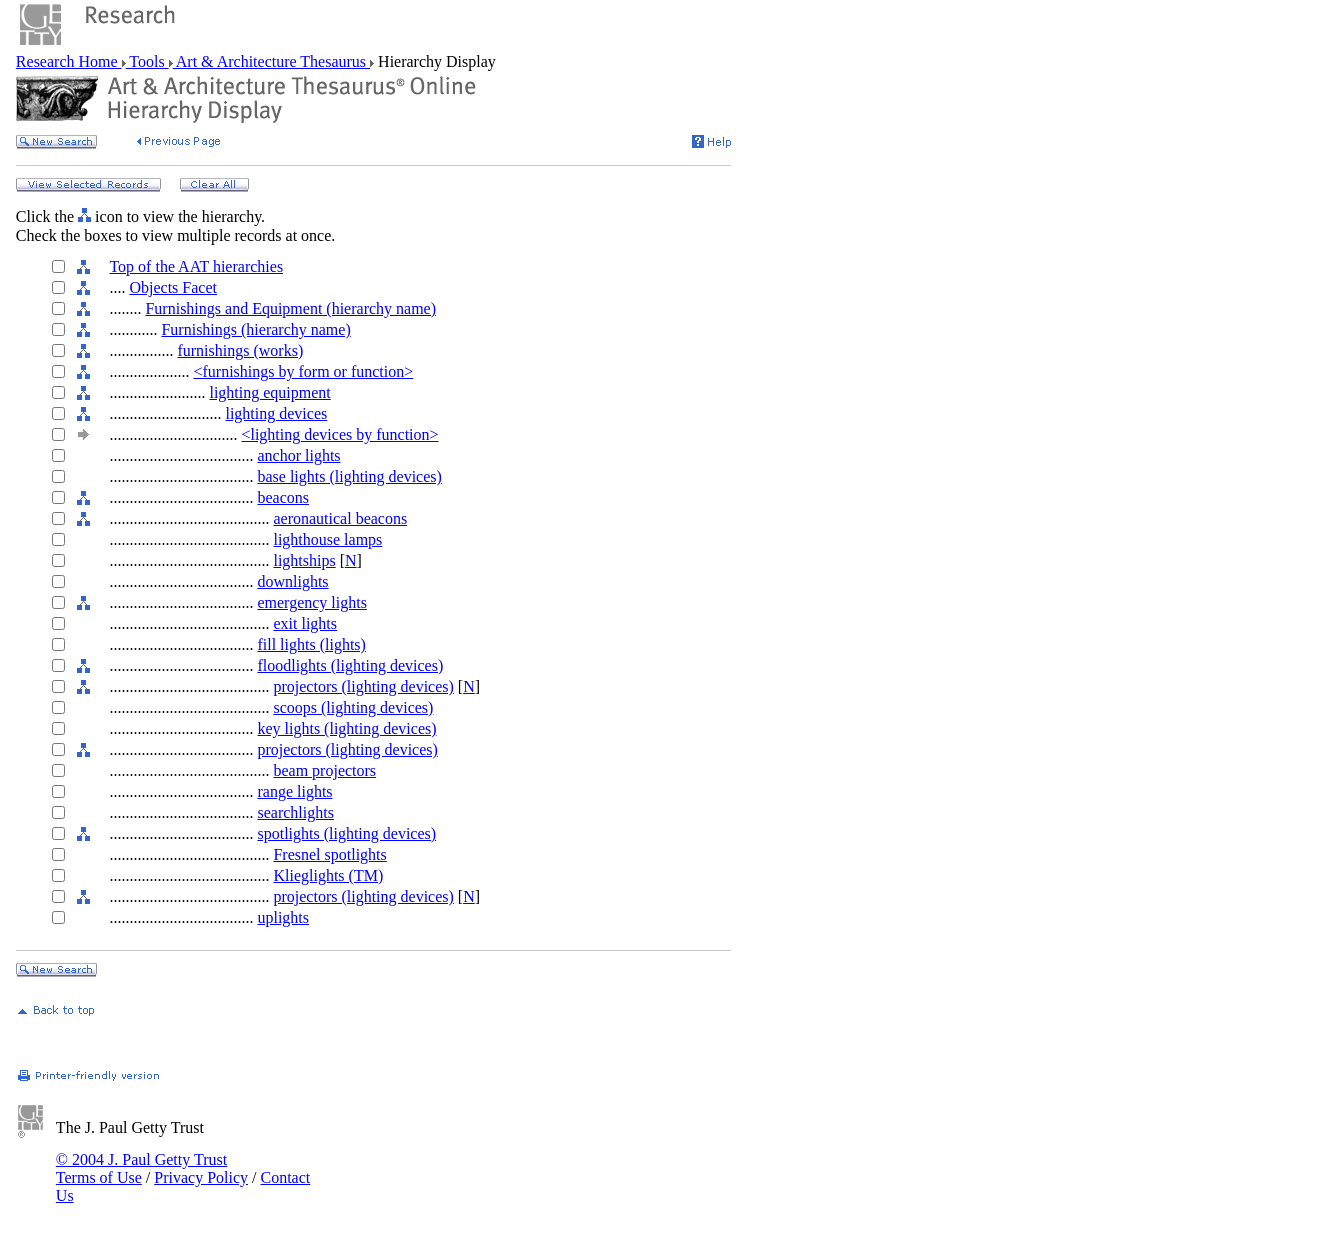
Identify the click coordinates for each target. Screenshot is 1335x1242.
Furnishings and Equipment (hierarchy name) (290, 308)
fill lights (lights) (311, 644)
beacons (283, 497)
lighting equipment (269, 392)
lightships (304, 560)
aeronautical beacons (340, 518)
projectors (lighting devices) (363, 686)
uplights (283, 917)
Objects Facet (173, 287)
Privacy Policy (201, 1177)
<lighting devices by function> (339, 434)
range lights (294, 791)
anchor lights (298, 455)
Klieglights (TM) (328, 875)
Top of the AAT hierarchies (196, 266)
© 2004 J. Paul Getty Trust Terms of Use (141, 1168)
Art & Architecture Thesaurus (271, 61)
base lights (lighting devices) (349, 476)
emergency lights (311, 602)
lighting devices (276, 413)
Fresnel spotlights (329, 854)
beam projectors (324, 770)
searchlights (295, 812)
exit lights (305, 623)
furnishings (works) (240, 350)
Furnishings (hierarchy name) (255, 329)
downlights (292, 581)
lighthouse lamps (327, 539)
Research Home (69, 61)
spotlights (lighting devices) (346, 833)
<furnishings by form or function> (303, 371)
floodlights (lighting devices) (350, 665)
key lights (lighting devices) (346, 728)
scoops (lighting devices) (353, 707)
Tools (147, 61)
